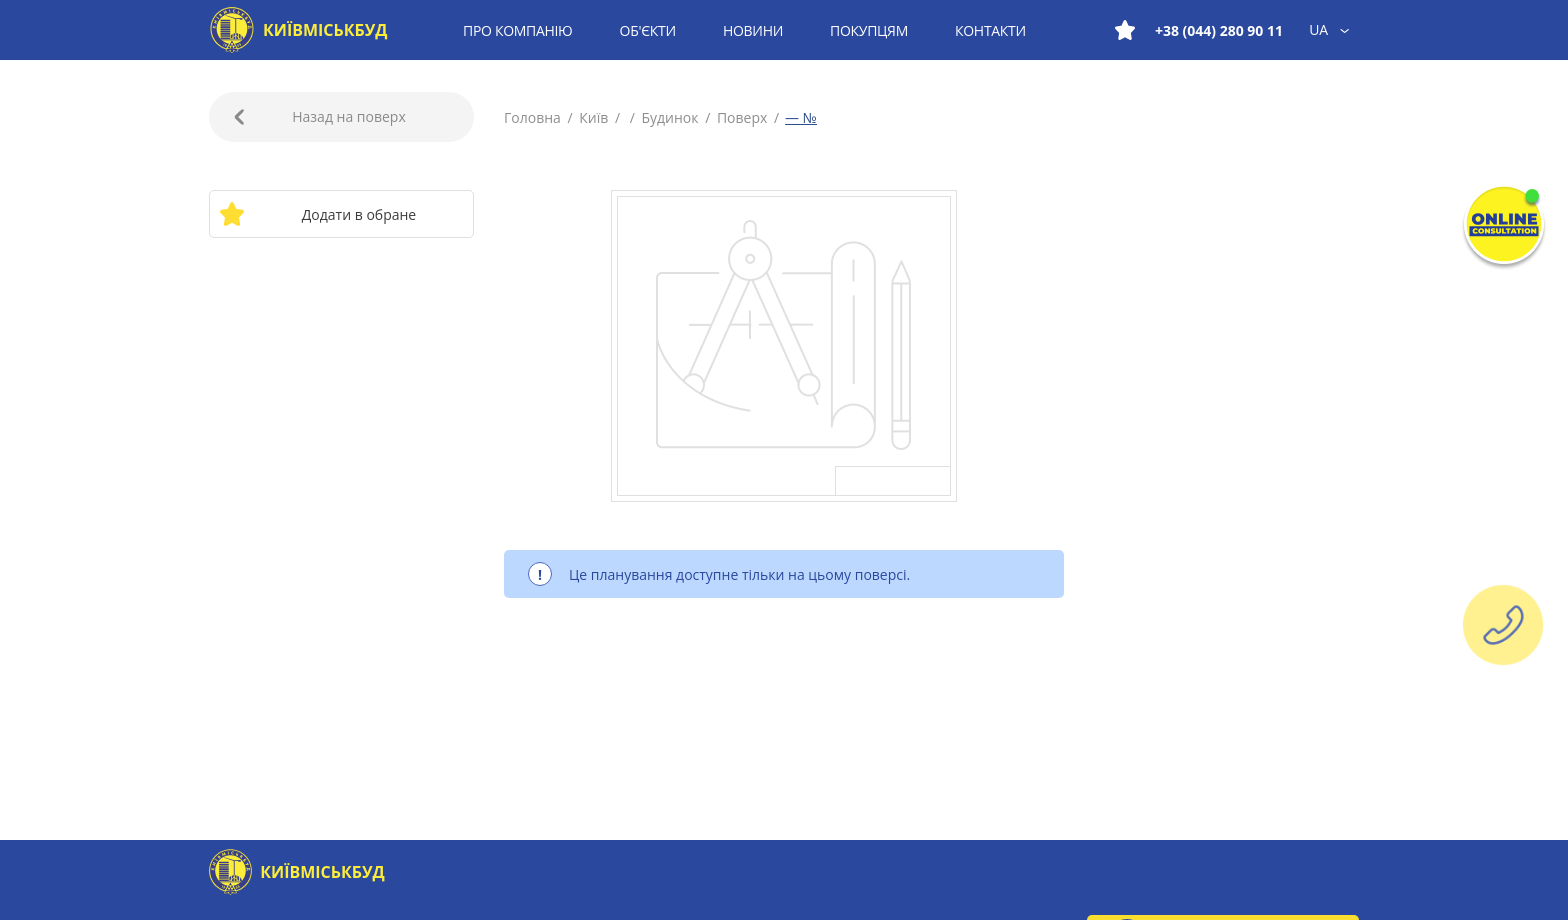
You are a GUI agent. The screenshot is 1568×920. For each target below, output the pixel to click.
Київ (594, 117)
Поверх (742, 117)
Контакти (990, 30)
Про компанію (518, 30)
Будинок (670, 117)
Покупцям (869, 30)
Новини (753, 30)
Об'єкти (648, 30)
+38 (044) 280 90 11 (1219, 30)
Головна (534, 117)
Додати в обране (317, 214)
